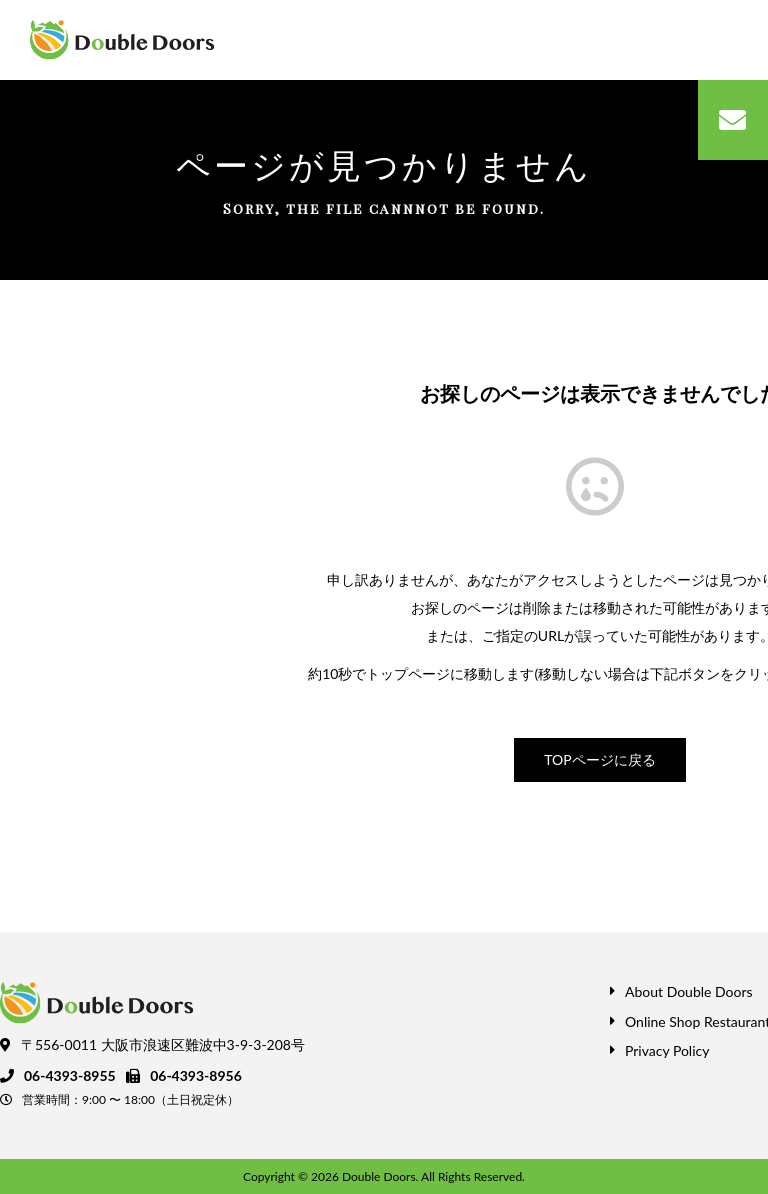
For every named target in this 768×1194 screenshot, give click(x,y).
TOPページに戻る (599, 759)
